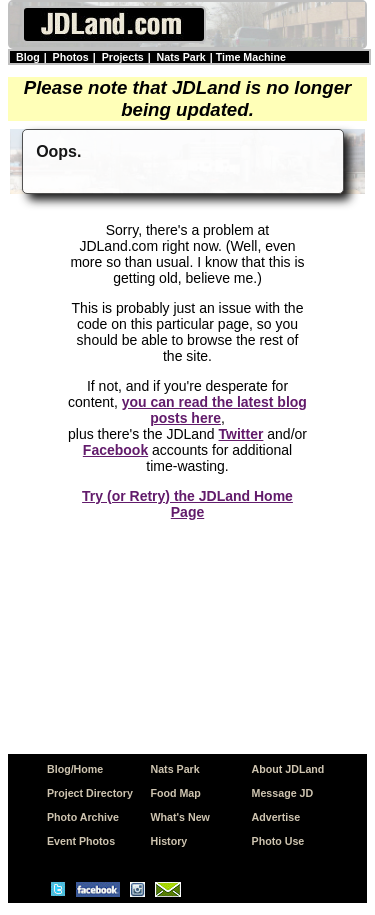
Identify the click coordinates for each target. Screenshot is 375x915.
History (169, 841)
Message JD (283, 793)
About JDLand (288, 769)
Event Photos (81, 841)
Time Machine (251, 57)
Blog (28, 57)
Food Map (176, 793)
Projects (123, 57)
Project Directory (90, 793)
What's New (180, 817)
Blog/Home (75, 769)
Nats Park (181, 57)
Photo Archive (83, 817)
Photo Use (278, 841)
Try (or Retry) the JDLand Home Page (187, 504)
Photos (71, 57)
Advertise (276, 817)
